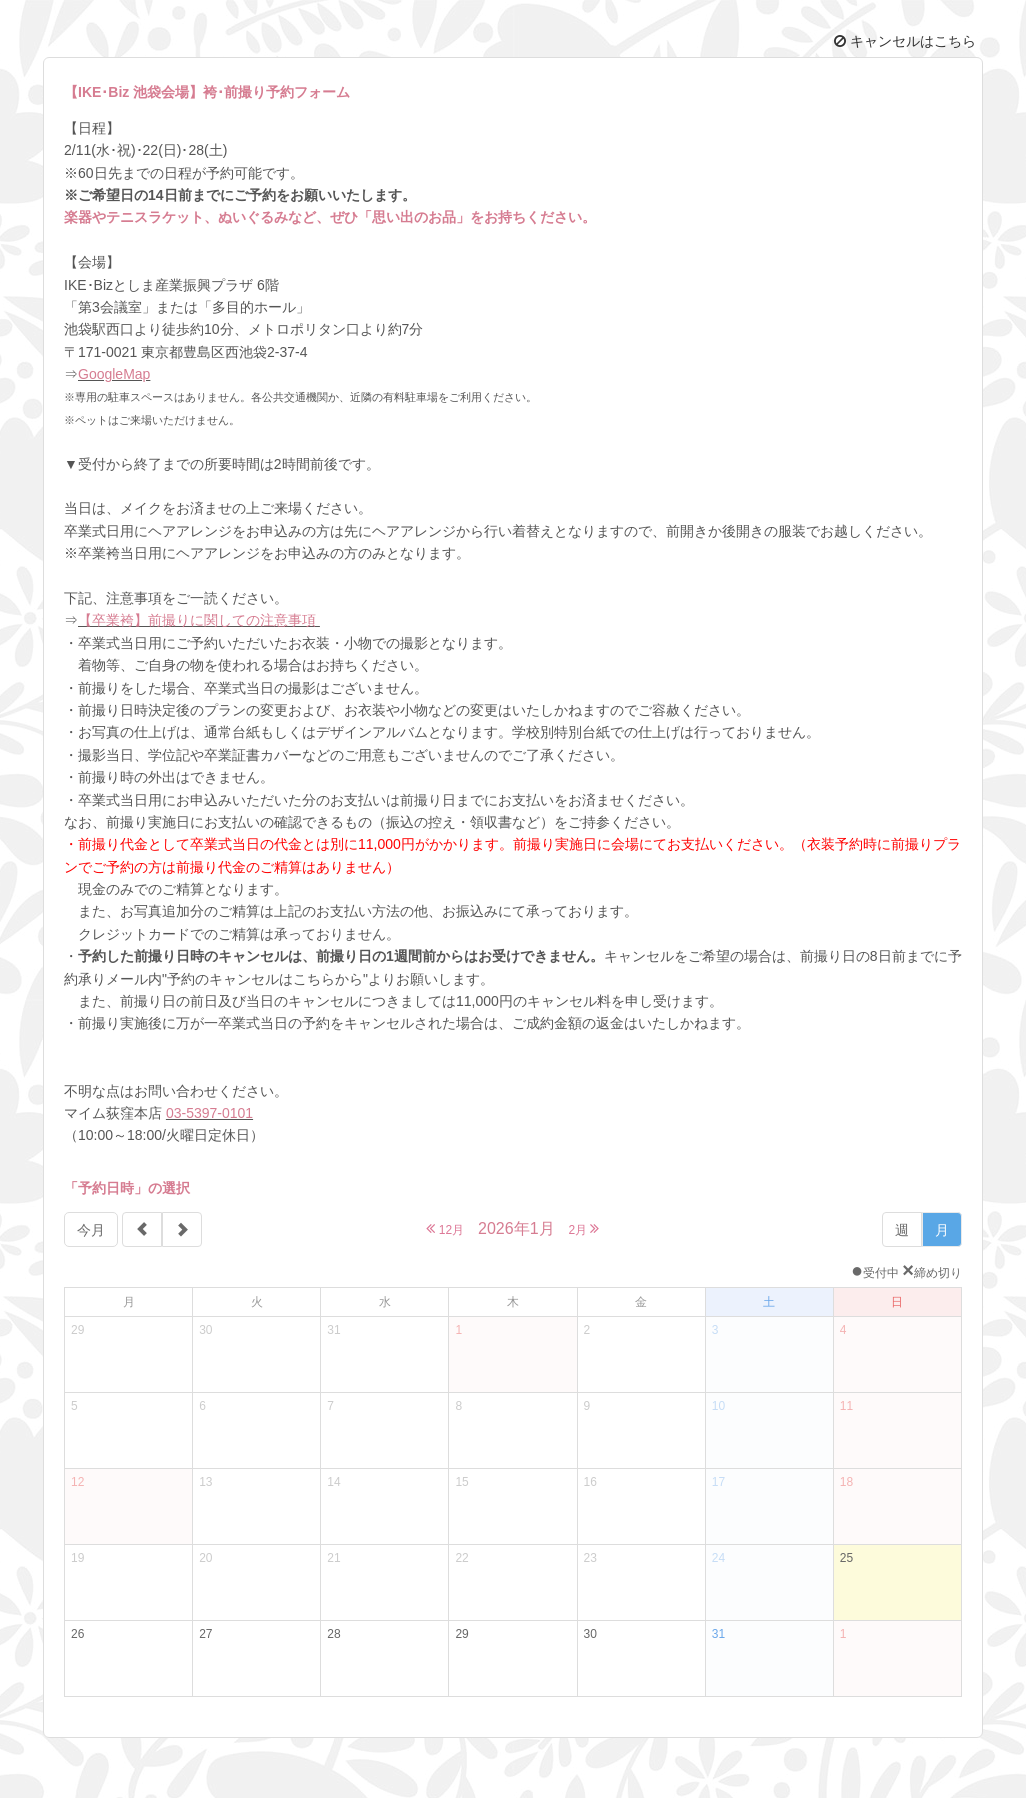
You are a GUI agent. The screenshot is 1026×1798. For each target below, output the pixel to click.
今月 (91, 1230)
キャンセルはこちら (905, 41)
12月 (445, 1228)
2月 (583, 1228)
